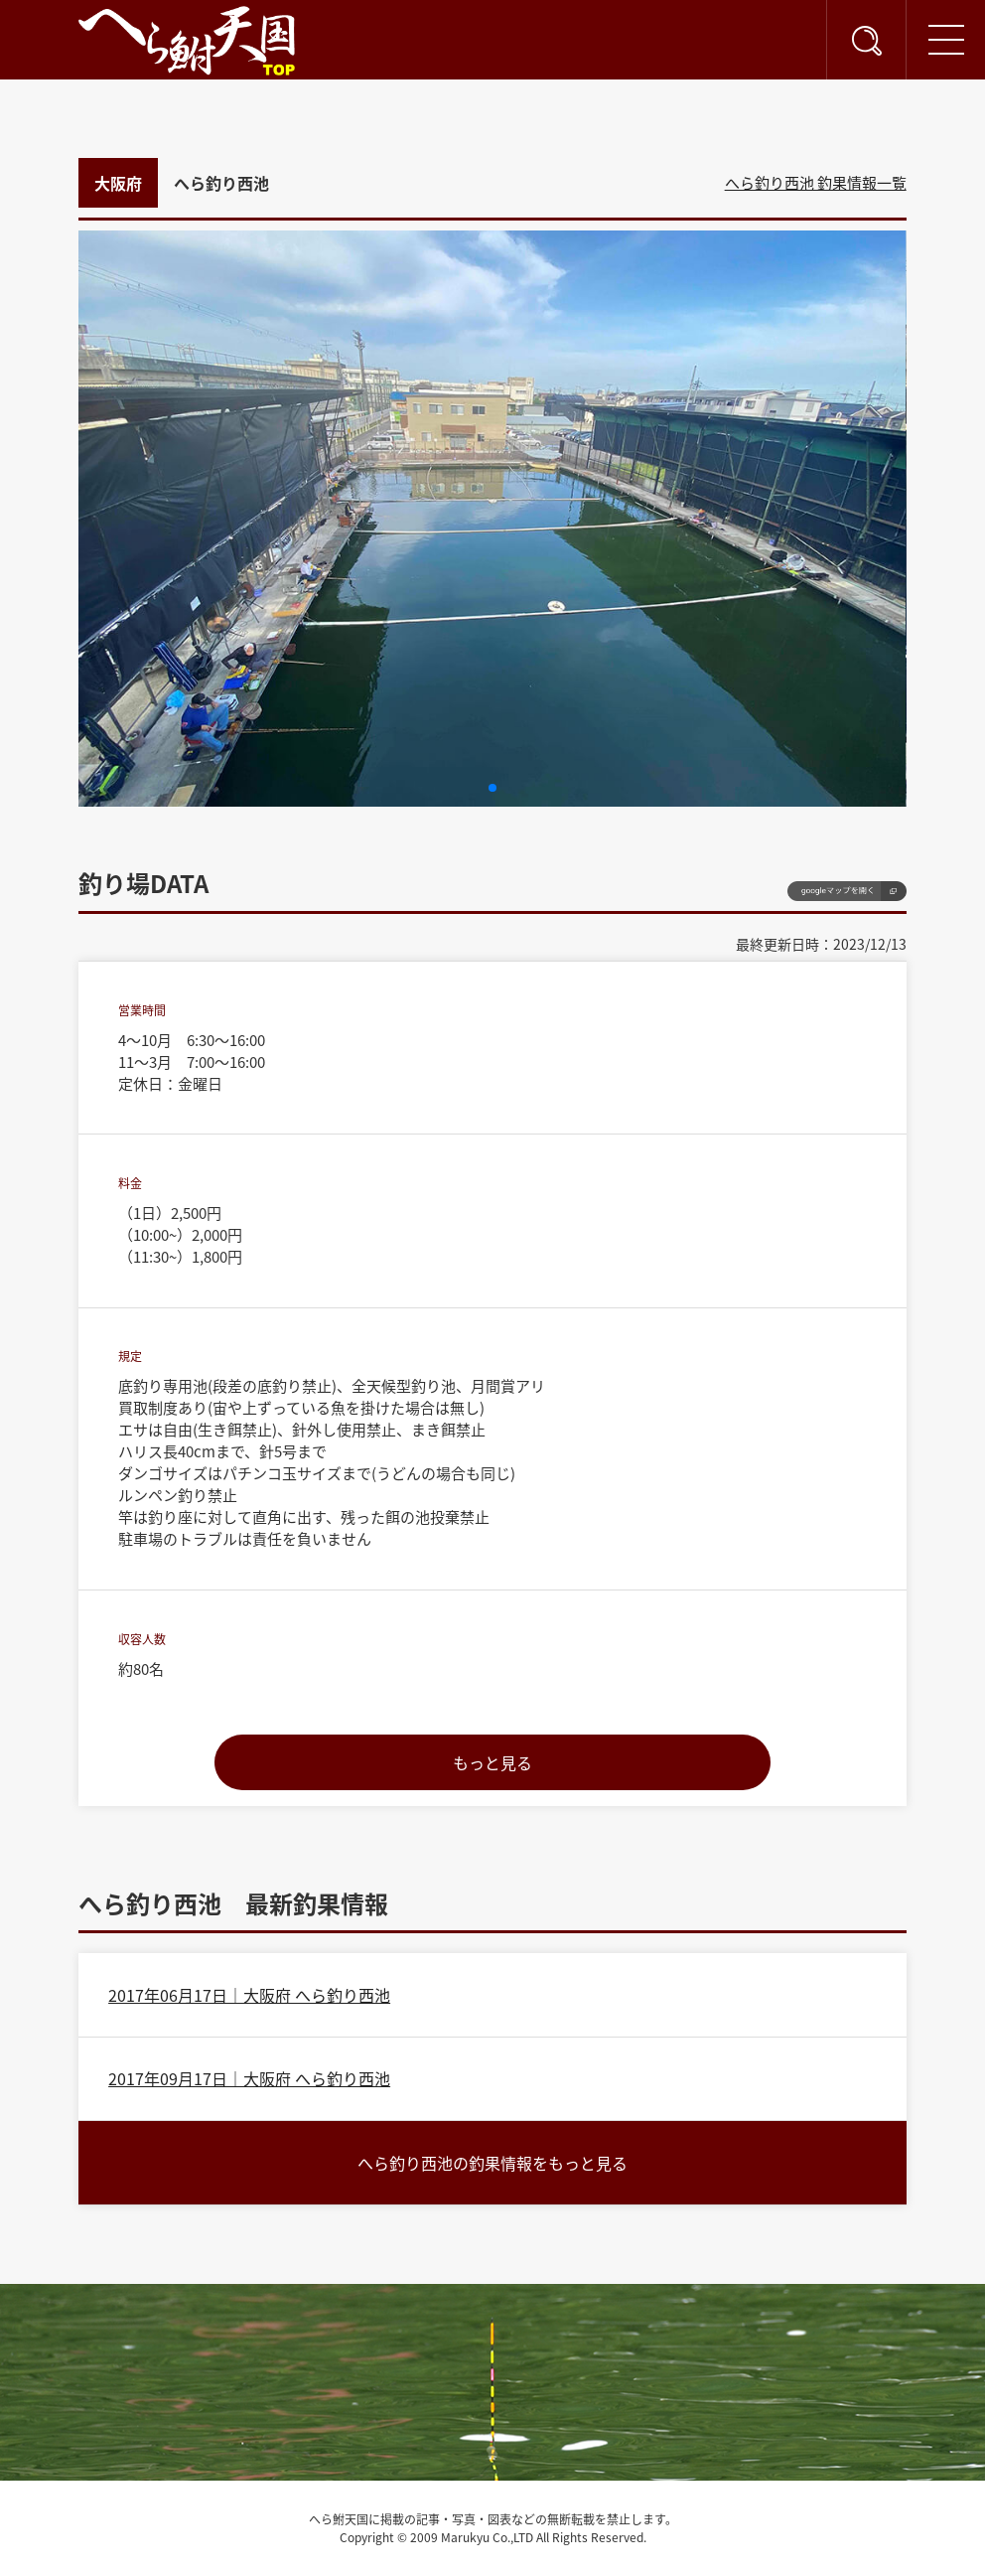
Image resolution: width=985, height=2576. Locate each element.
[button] (492, 788)
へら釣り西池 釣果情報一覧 (816, 183)
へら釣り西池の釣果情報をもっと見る (492, 2163)
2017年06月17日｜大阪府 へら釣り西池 (249, 1995)
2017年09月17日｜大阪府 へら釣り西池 (249, 2078)
